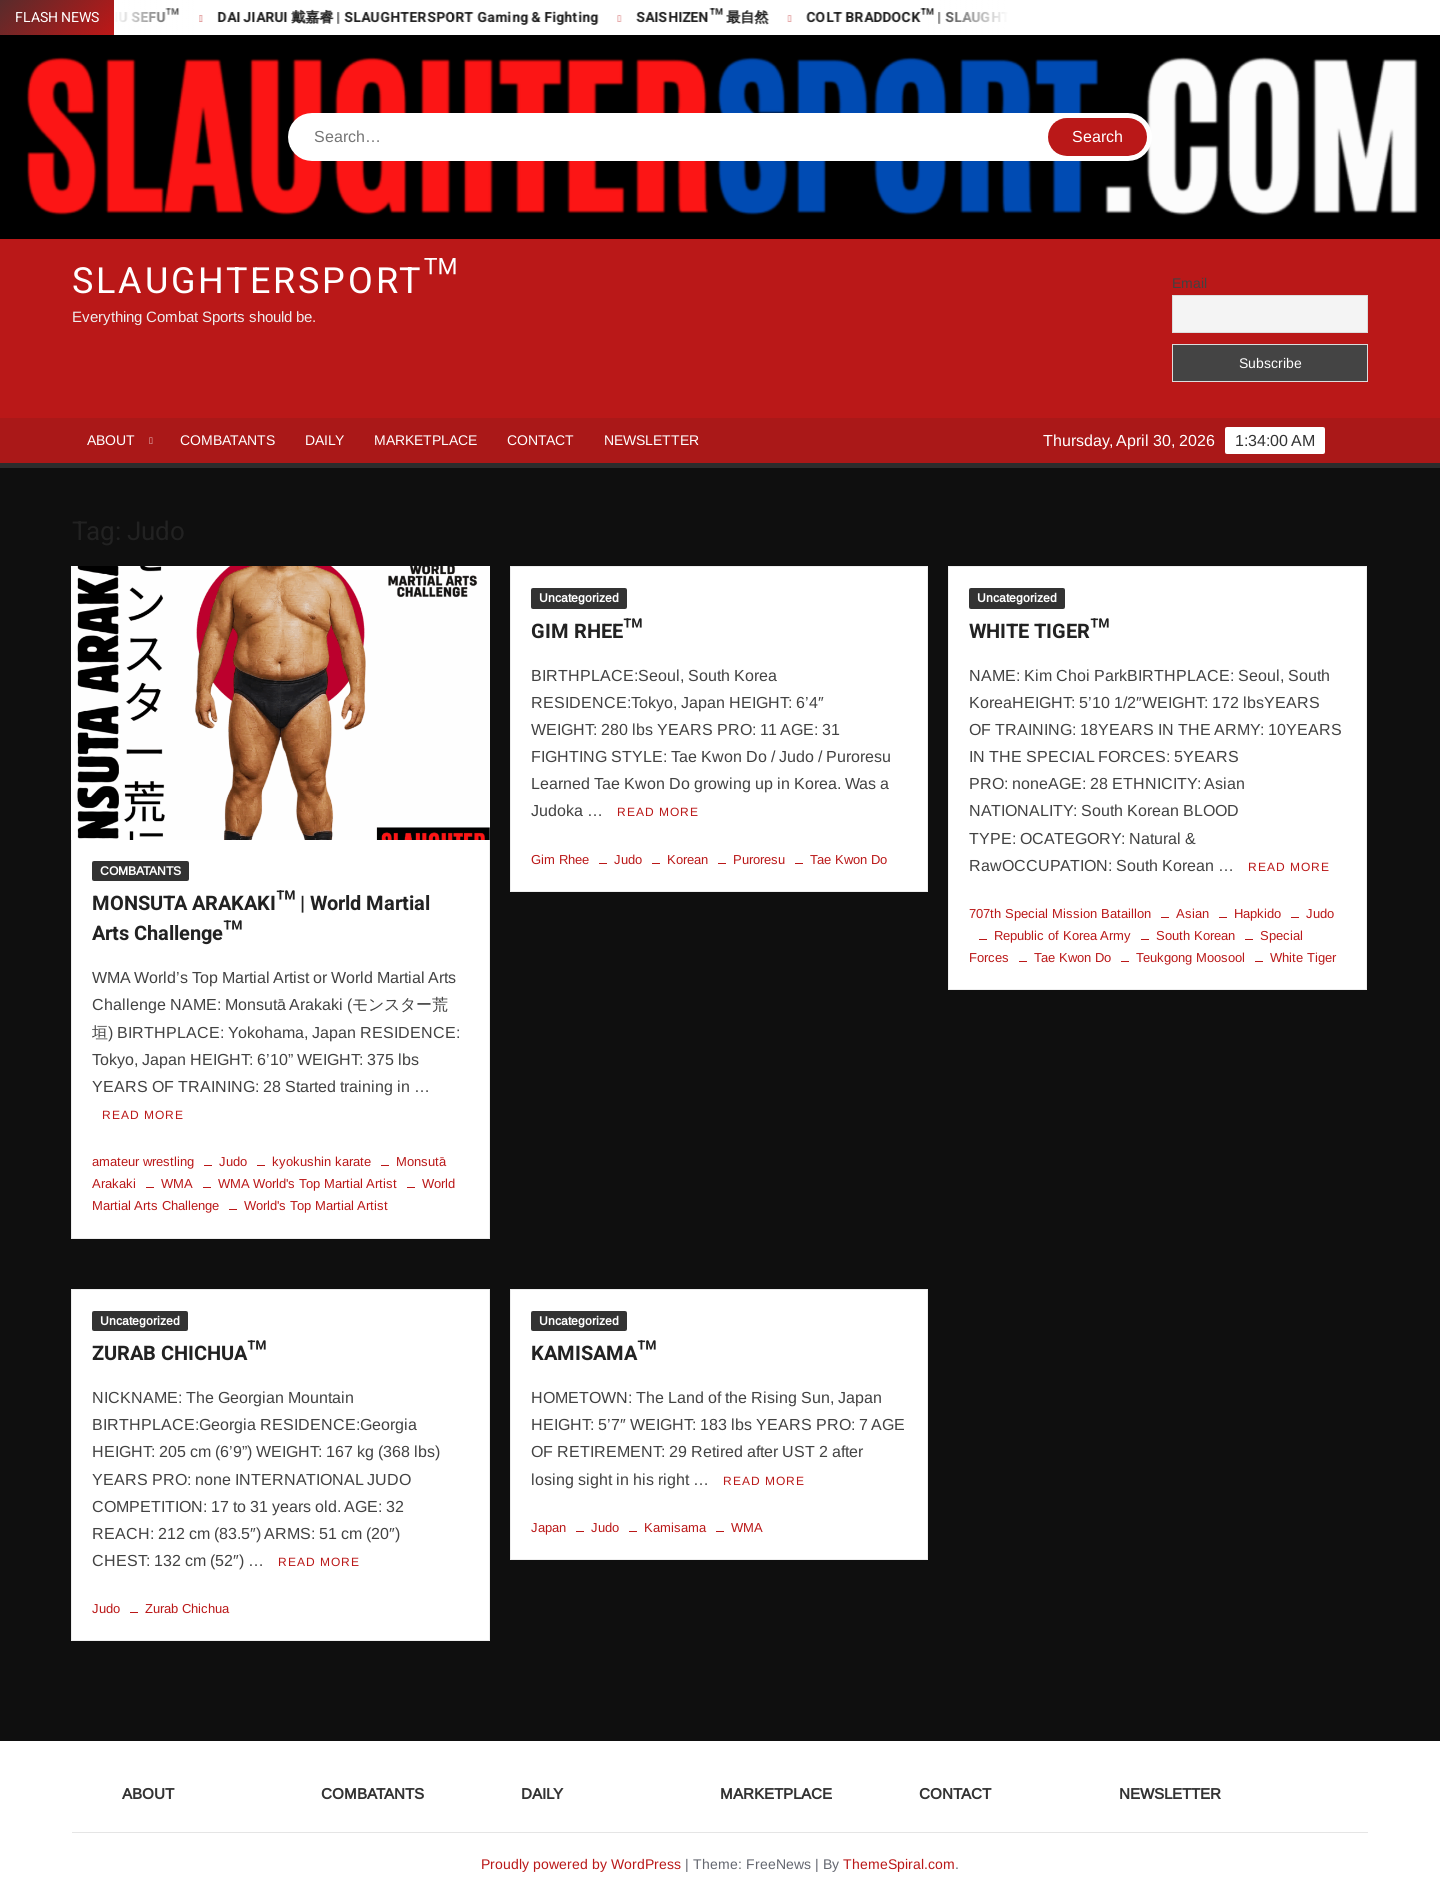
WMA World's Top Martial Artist (307, 1183)
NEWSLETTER (651, 440)
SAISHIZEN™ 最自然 (720, 17)
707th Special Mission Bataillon (1060, 913)
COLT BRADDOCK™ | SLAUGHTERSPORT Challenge (994, 17)
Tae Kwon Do (848, 859)
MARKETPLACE (425, 440)
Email (1189, 283)
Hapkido (1257, 913)
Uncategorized (579, 598)
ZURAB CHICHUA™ (179, 1353)
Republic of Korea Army (1062, 935)
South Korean (1195, 935)
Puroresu (759, 859)
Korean (687, 859)
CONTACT (540, 440)
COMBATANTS (227, 440)
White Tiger (1303, 957)
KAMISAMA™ (593, 1353)
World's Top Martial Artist (316, 1205)
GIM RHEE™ (586, 631)
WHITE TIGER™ (1039, 631)
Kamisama (675, 1527)
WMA (177, 1183)
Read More (143, 1115)
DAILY (324, 440)
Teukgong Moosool (1190, 957)
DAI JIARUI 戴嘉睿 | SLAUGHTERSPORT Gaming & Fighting (426, 17)
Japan (548, 1527)
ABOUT (111, 440)
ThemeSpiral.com (899, 1864)
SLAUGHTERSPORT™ (266, 281)
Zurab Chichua (187, 1608)
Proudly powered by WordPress (581, 1864)
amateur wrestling (143, 1161)
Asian (1192, 913)
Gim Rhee (560, 859)
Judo (233, 1161)
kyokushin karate (321, 1161)
